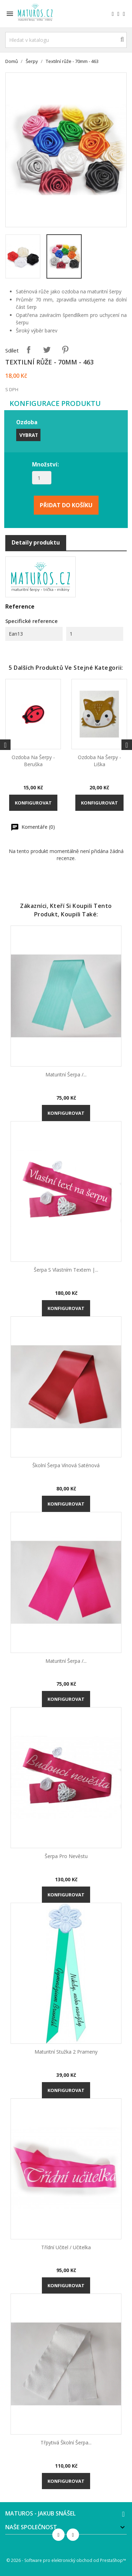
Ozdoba (27, 422)
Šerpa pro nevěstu (66, 1856)
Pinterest (65, 350)
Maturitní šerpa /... (66, 1074)
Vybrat (28, 435)
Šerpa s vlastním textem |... (66, 1269)
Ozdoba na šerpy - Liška (99, 761)
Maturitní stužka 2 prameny (66, 2051)
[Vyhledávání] (66, 40)
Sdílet (28, 350)
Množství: (45, 464)
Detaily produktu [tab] (36, 542)
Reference (19, 606)
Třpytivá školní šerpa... (66, 2442)
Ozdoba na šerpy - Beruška (33, 761)
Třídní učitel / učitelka (66, 2247)
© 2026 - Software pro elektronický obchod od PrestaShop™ (66, 2560)
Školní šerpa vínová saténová (66, 1465)
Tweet (47, 350)
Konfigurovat (33, 803)
